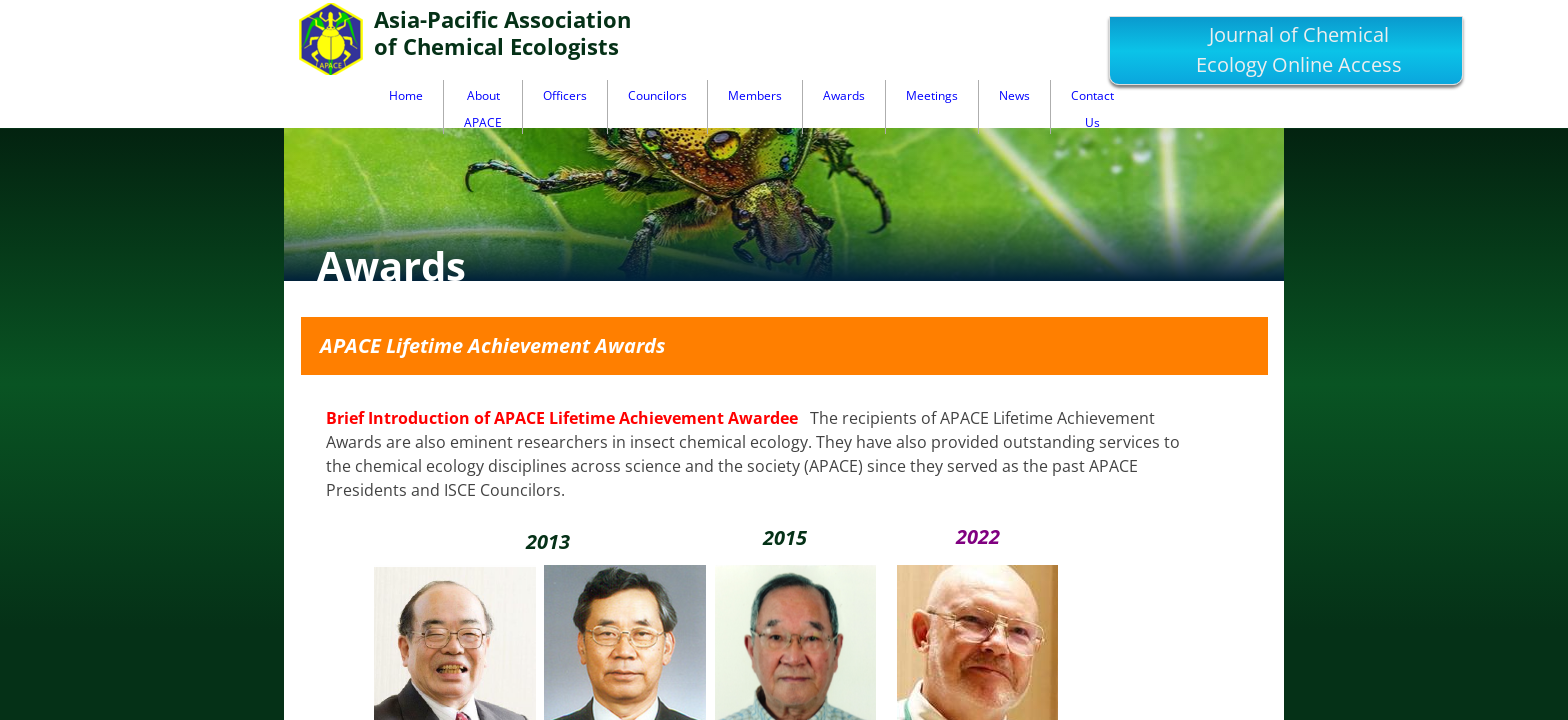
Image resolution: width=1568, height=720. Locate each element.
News (1014, 95)
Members (755, 95)
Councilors (657, 95)
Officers (565, 95)
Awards (844, 95)
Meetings (932, 95)
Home (406, 95)
